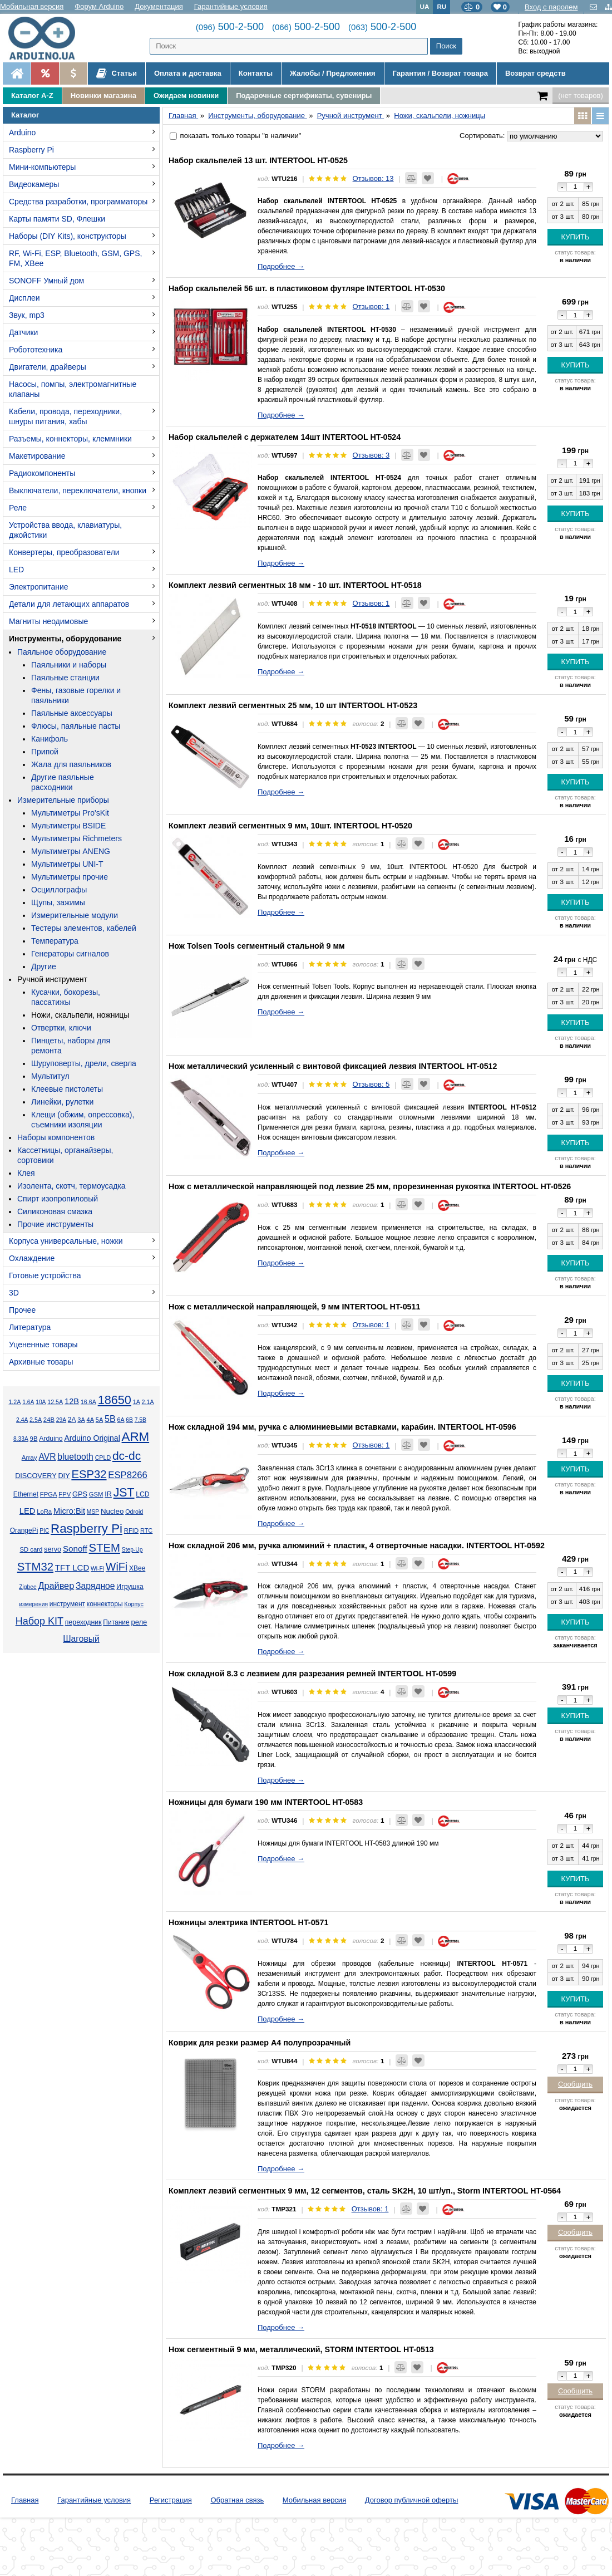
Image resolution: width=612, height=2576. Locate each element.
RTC (146, 1530)
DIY (64, 1476)
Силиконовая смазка (54, 1211)
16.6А (88, 1402)
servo (52, 1549)
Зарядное (95, 1586)
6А (120, 1419)
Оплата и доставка (187, 73)
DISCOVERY (36, 1476)
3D (14, 1292)
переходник (83, 1622)
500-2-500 (230, 26)
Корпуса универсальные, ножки (66, 1241)
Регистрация (171, 2500)
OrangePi (24, 1530)
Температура (54, 940)
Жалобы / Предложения (332, 73)
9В (34, 1438)
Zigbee (27, 1587)
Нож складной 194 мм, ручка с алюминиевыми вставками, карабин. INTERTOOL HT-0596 (342, 1426)
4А (90, 1419)
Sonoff (75, 1548)
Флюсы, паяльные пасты (75, 726)
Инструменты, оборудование (65, 638)
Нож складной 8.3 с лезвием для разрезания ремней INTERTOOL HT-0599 (312, 1673)
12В (72, 1401)
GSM (96, 1494)
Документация (159, 6)
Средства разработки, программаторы (78, 201)
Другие (43, 966)
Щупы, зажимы (58, 902)
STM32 (35, 1567)
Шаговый (81, 1638)
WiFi (116, 1567)
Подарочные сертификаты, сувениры (304, 95)
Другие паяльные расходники (62, 782)
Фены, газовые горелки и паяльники (76, 695)
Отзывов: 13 (373, 178)
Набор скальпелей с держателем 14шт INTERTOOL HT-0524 (285, 437)
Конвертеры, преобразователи (64, 552)
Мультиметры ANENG (70, 851)
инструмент (67, 1604)
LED (16, 569)
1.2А (14, 1402)
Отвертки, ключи (61, 1027)
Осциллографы (59, 889)
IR (108, 1494)
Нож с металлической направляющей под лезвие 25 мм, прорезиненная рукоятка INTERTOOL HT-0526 (370, 1186)
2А (72, 1420)
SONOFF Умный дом (46, 280)
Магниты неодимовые (48, 621)
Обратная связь (237, 2500)
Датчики (23, 332)
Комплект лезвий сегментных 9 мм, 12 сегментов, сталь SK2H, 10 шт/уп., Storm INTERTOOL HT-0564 (365, 2190)
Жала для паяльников (71, 764)
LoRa (44, 1511)
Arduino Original (92, 1438)
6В (129, 1420)
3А (81, 1419)
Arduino (22, 132)
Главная (24, 2500)
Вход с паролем (551, 7)
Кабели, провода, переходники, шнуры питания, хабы (65, 416)
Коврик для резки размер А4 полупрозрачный (260, 2042)
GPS (79, 1494)
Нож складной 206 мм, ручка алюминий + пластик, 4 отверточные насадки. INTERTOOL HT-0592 (357, 1545)
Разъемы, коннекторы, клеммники (70, 438)
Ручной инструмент (52, 979)
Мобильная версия (31, 6)
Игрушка (130, 1587)
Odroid (134, 1511)
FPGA (48, 1494)
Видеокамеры (34, 184)
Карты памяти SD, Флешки (57, 218)
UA (425, 6)
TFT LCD (72, 1567)
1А (136, 1402)
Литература (30, 1327)
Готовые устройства (45, 1275)
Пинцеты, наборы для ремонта (70, 1045)
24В (49, 1419)
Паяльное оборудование (61, 651)
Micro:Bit (69, 1511)
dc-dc (126, 1455)
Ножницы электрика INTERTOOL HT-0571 (248, 1922)
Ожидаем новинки (186, 95)
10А (41, 1402)
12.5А (55, 1402)
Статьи (116, 73)
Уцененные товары (43, 1344)
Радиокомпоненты (42, 473)
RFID (131, 1530)
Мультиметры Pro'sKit (70, 812)
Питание (116, 1622)
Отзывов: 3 (371, 455)
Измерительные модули (74, 915)
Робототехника (35, 349)
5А (99, 1419)
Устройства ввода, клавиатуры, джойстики (65, 530)
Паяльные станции (65, 677)
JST (124, 1492)
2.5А (35, 1419)
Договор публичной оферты (411, 2500)
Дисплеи (24, 297)
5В (110, 1419)
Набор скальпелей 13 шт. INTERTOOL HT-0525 (258, 160)
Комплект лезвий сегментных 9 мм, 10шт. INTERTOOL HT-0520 (290, 825)
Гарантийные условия (231, 6)
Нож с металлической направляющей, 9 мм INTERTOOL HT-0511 (294, 1306)
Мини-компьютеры (42, 167)
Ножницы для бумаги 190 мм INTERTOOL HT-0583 (266, 1802)
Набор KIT (39, 1621)
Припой (44, 751)
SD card (30, 1549)
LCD (142, 1494)
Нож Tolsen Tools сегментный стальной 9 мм (257, 945)
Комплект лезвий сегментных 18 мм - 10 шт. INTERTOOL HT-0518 (295, 585)
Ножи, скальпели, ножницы (80, 1014)
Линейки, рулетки (62, 1101)
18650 (114, 1400)
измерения (33, 1604)
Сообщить (575, 2084)
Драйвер (56, 1586)
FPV (64, 1494)
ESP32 (88, 1474)
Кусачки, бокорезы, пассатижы (65, 997)
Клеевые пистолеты (67, 1089)
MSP (93, 1512)
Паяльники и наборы (68, 664)
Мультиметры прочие (69, 876)
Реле (18, 507)
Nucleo (112, 1511)
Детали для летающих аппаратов (69, 604)
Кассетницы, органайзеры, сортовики (65, 1155)
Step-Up (132, 1550)
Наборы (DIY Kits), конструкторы (67, 236)
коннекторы (105, 1604)
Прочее (22, 1310)
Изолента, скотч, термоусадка (71, 1185)
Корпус (133, 1604)
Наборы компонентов (56, 1137)
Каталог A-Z (32, 95)
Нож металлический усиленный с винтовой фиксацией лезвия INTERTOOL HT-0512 (333, 1066)
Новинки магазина (103, 95)
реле (139, 1622)
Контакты (256, 73)
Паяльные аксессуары (71, 713)
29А (61, 1420)
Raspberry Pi (31, 149)
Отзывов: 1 (371, 306)
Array (29, 1457)
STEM (104, 1548)
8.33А (20, 1439)
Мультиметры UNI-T (67, 864)
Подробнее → (281, 266)
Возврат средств (535, 73)
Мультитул (50, 1076)
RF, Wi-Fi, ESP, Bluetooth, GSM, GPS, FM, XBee (75, 258)
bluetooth (75, 1456)
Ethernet (25, 1494)
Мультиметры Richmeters (76, 838)
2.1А (148, 1402)
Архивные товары (41, 1361)
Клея (26, 1173)
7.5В (140, 1420)
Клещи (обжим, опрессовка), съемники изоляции (82, 1119)
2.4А (22, 1420)
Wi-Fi (97, 1569)
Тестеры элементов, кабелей (83, 928)
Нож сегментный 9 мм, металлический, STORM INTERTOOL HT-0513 (301, 2349)
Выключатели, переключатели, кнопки (77, 490)
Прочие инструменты (55, 1224)
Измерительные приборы (63, 800)
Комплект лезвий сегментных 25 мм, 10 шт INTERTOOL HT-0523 (293, 705)
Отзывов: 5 (371, 1084)
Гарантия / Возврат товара (440, 73)
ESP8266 (127, 1475)
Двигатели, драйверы (47, 366)
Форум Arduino (99, 6)
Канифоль (49, 738)
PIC (44, 1531)
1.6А (28, 1402)
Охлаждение (32, 1258)
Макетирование (37, 456)
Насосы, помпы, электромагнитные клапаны (72, 389)
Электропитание (38, 586)
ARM (136, 1437)
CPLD (103, 1457)
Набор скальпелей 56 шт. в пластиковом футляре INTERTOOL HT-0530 (307, 288)
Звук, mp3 (27, 315)
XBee (137, 1568)
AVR (47, 1456)
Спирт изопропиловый (57, 1198)
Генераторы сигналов (70, 953)
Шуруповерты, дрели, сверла (83, 1063)
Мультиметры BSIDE (68, 825)
